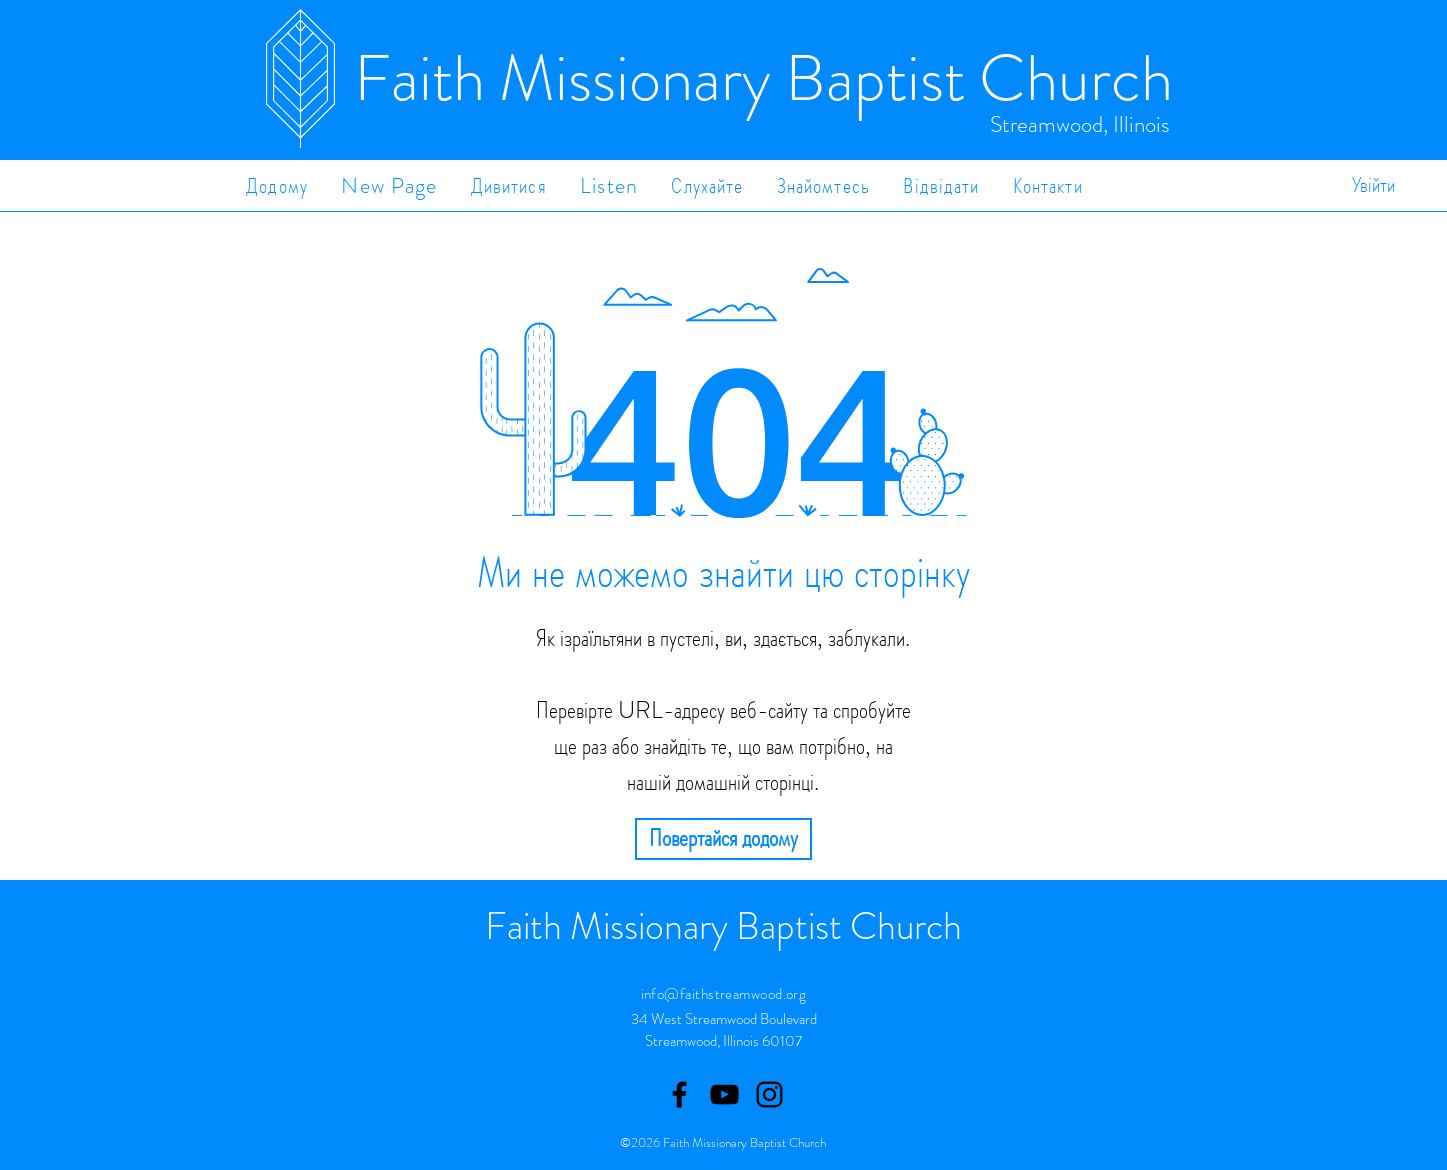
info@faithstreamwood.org (724, 994)
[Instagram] (769, 1094)
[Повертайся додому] (723, 839)
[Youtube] (724, 1094)
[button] (508, 185)
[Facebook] (679, 1094)
